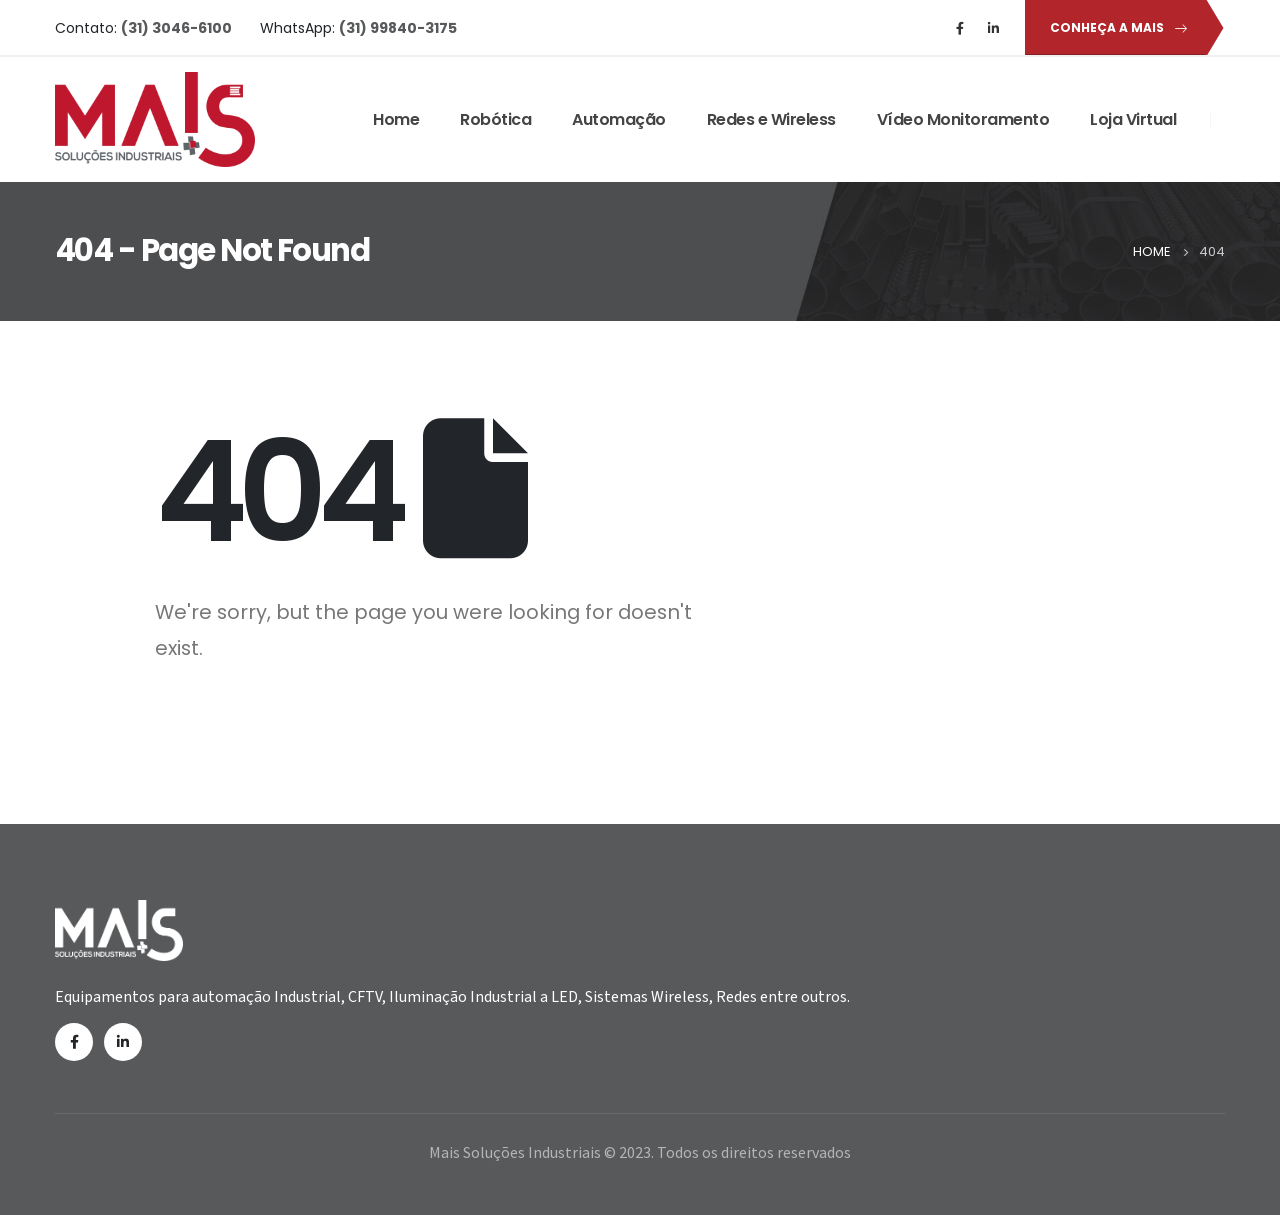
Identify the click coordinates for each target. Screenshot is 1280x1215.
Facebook (74, 1042)
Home (396, 119)
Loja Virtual (1133, 119)
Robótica (495, 119)
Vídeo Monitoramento (963, 119)
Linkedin (123, 1042)
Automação (619, 119)
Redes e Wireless (771, 119)
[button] (1115, 27)
